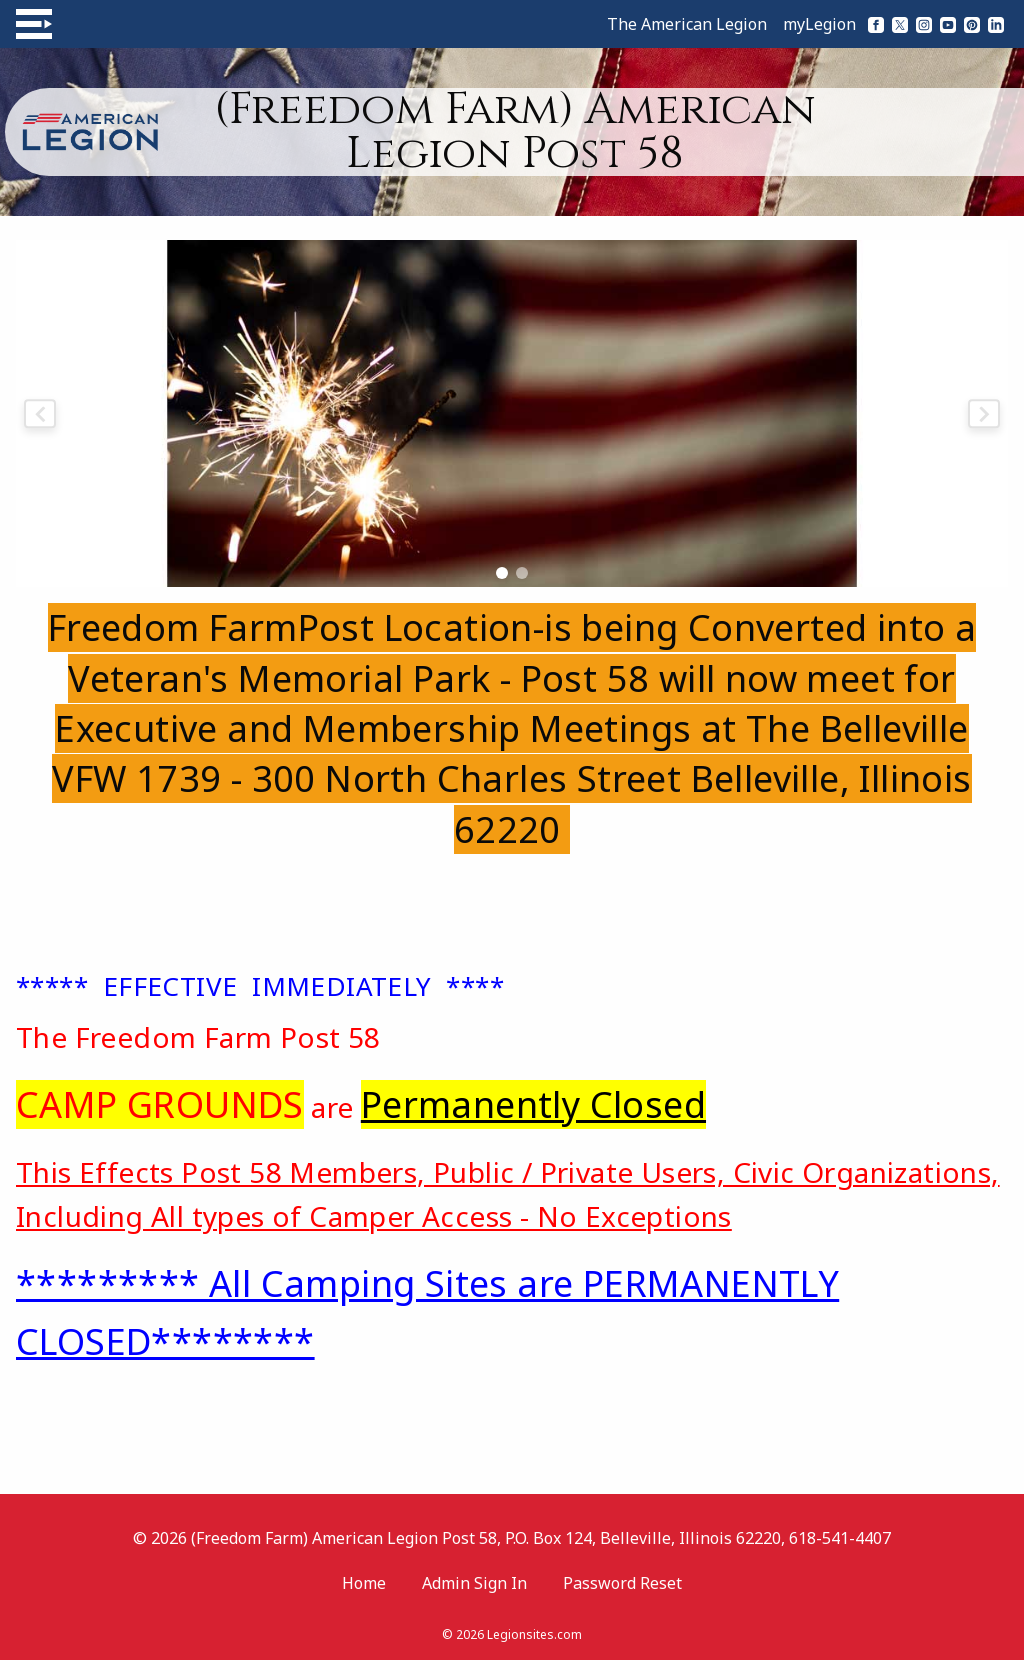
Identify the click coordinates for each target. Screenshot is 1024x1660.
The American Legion (687, 24)
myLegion (819, 24)
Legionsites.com (534, 1634)
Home (364, 1583)
